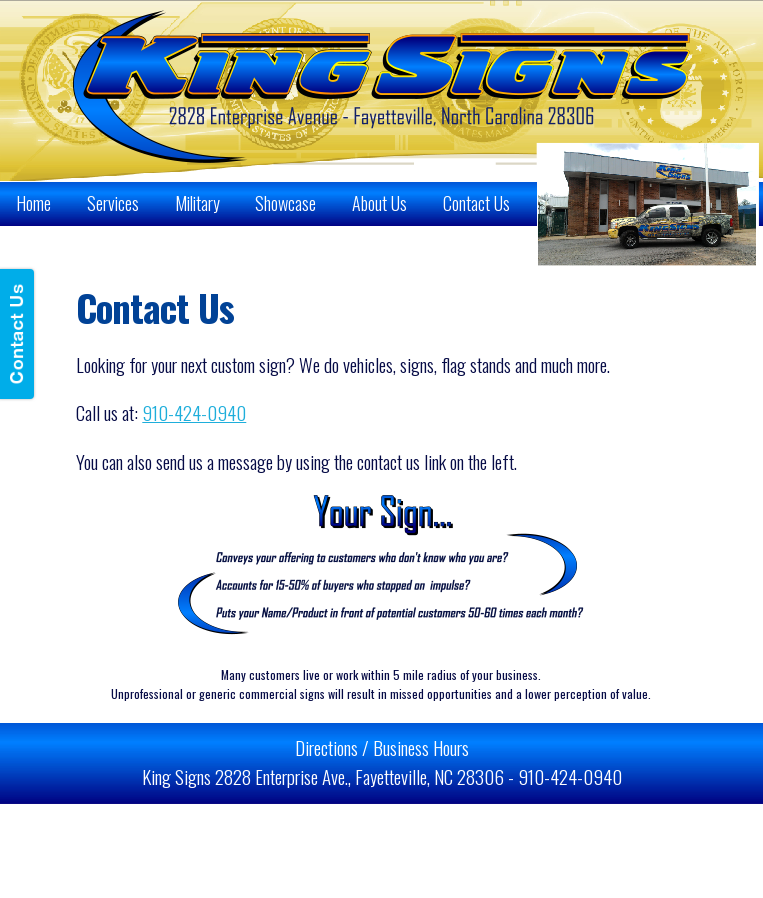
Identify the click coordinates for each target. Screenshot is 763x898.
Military (197, 203)
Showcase (285, 203)
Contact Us (476, 203)
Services (113, 203)
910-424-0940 (194, 412)
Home (33, 203)
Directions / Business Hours (382, 747)
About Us (379, 203)
